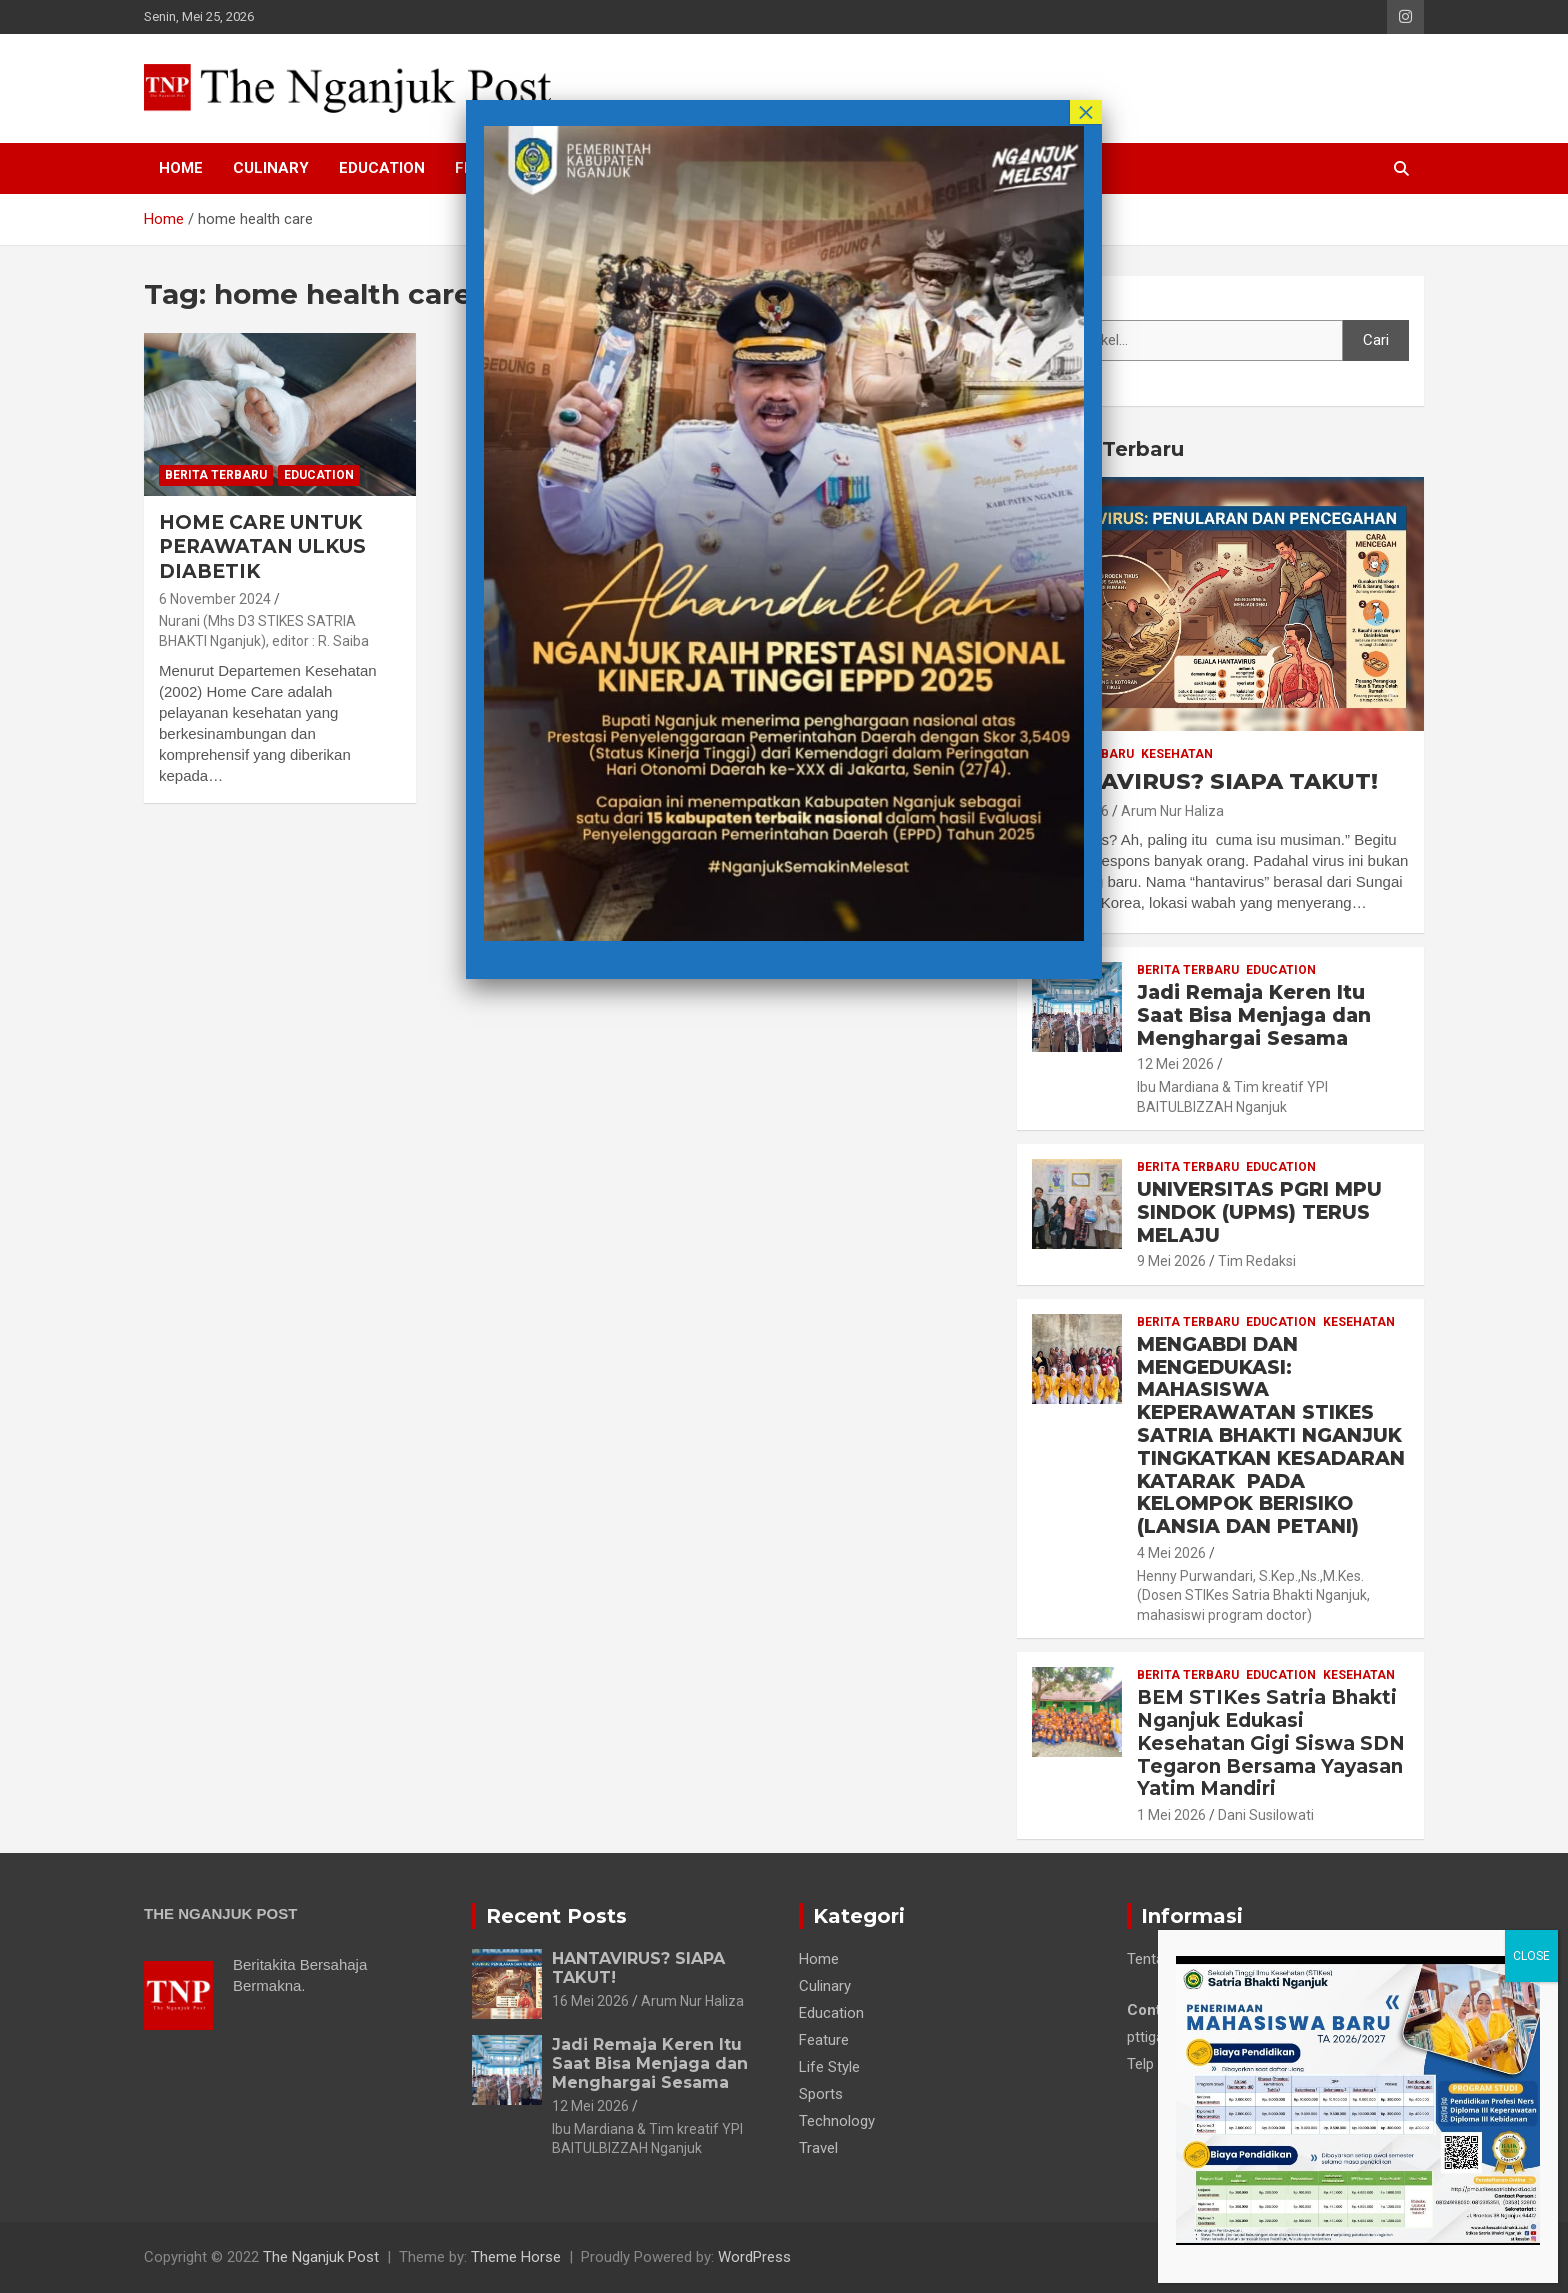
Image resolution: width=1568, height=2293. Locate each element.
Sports (821, 2094)
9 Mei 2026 (1171, 1261)
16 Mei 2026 (590, 2001)
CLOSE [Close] (1531, 383)
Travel (818, 2148)
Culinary (271, 168)
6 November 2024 (215, 599)
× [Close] (1086, 112)
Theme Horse (516, 2257)
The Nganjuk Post (321, 2257)
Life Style (829, 2067)
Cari (1045, 301)
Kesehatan (1177, 754)
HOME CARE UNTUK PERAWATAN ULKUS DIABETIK (262, 547)
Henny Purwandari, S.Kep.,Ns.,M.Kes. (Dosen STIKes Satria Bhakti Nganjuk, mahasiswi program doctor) (1253, 1595)
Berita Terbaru (216, 475)
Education (382, 168)
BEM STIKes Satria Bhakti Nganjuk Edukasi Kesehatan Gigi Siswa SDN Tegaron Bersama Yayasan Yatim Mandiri (1271, 1743)
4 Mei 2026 (1171, 1553)
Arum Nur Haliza (1172, 811)
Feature (824, 2040)
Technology (837, 2121)
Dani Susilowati (1266, 1815)
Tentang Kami (1172, 1959)
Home (181, 168)
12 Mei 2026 (1175, 1064)
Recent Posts (556, 1916)
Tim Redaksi (1257, 1261)
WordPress (754, 2257)
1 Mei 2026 (1171, 1815)
